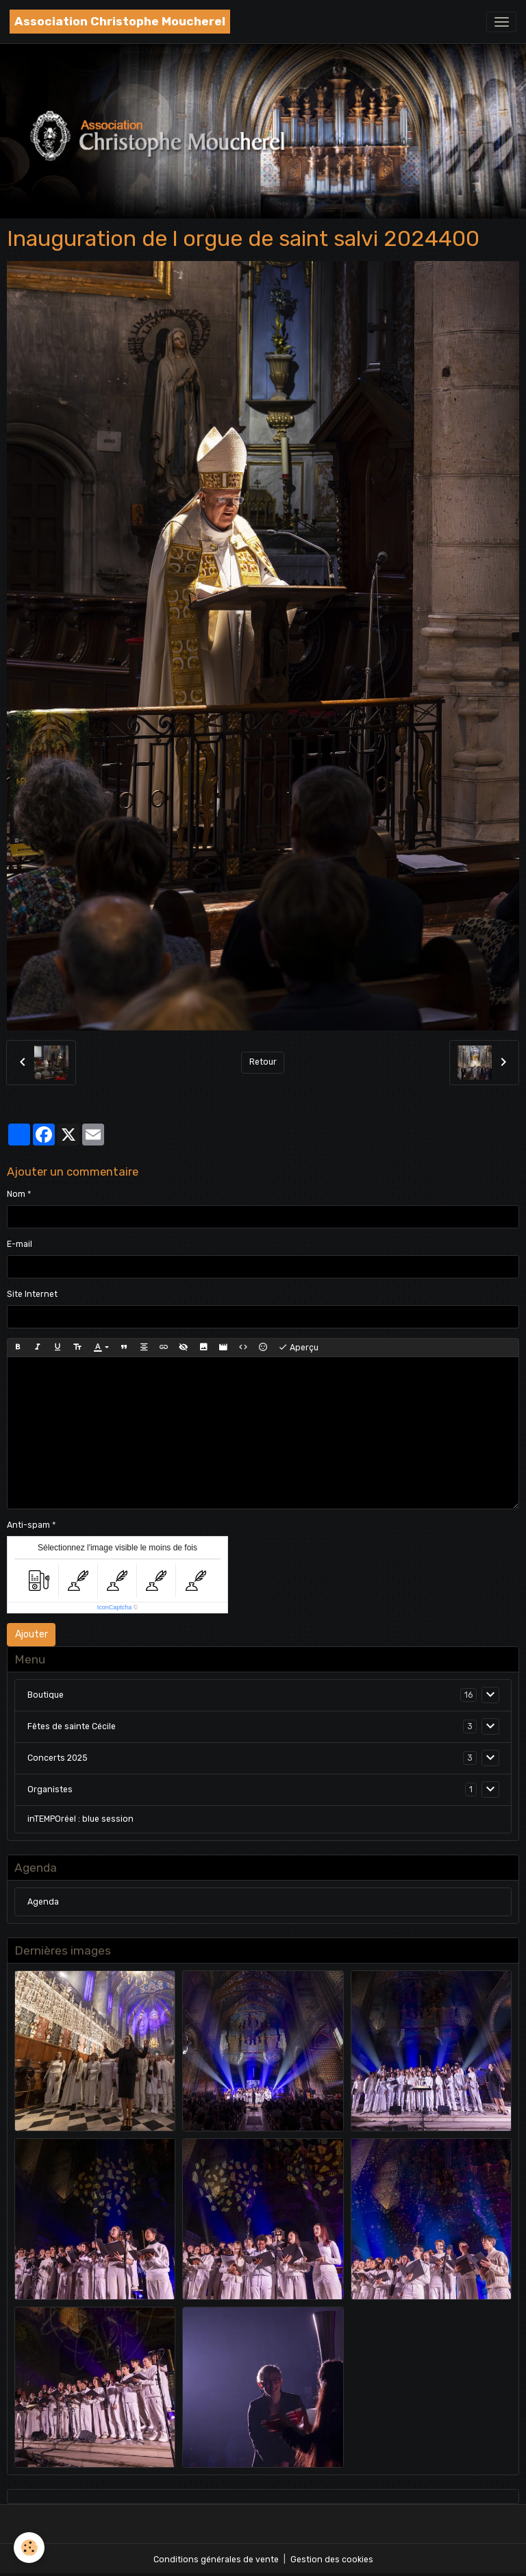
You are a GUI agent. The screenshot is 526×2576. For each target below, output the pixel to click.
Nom (16, 1194)
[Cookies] (29, 2547)
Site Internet (32, 1294)
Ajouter (31, 1634)
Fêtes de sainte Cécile (71, 1726)
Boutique (45, 1695)
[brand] (120, 22)
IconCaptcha (114, 1607)
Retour (263, 1062)
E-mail (19, 1244)
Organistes (50, 1789)
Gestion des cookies (331, 2559)
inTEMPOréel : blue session (80, 1819)
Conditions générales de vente (216, 2559)
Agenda (43, 1902)
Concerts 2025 (57, 1758)
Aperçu (298, 1347)
